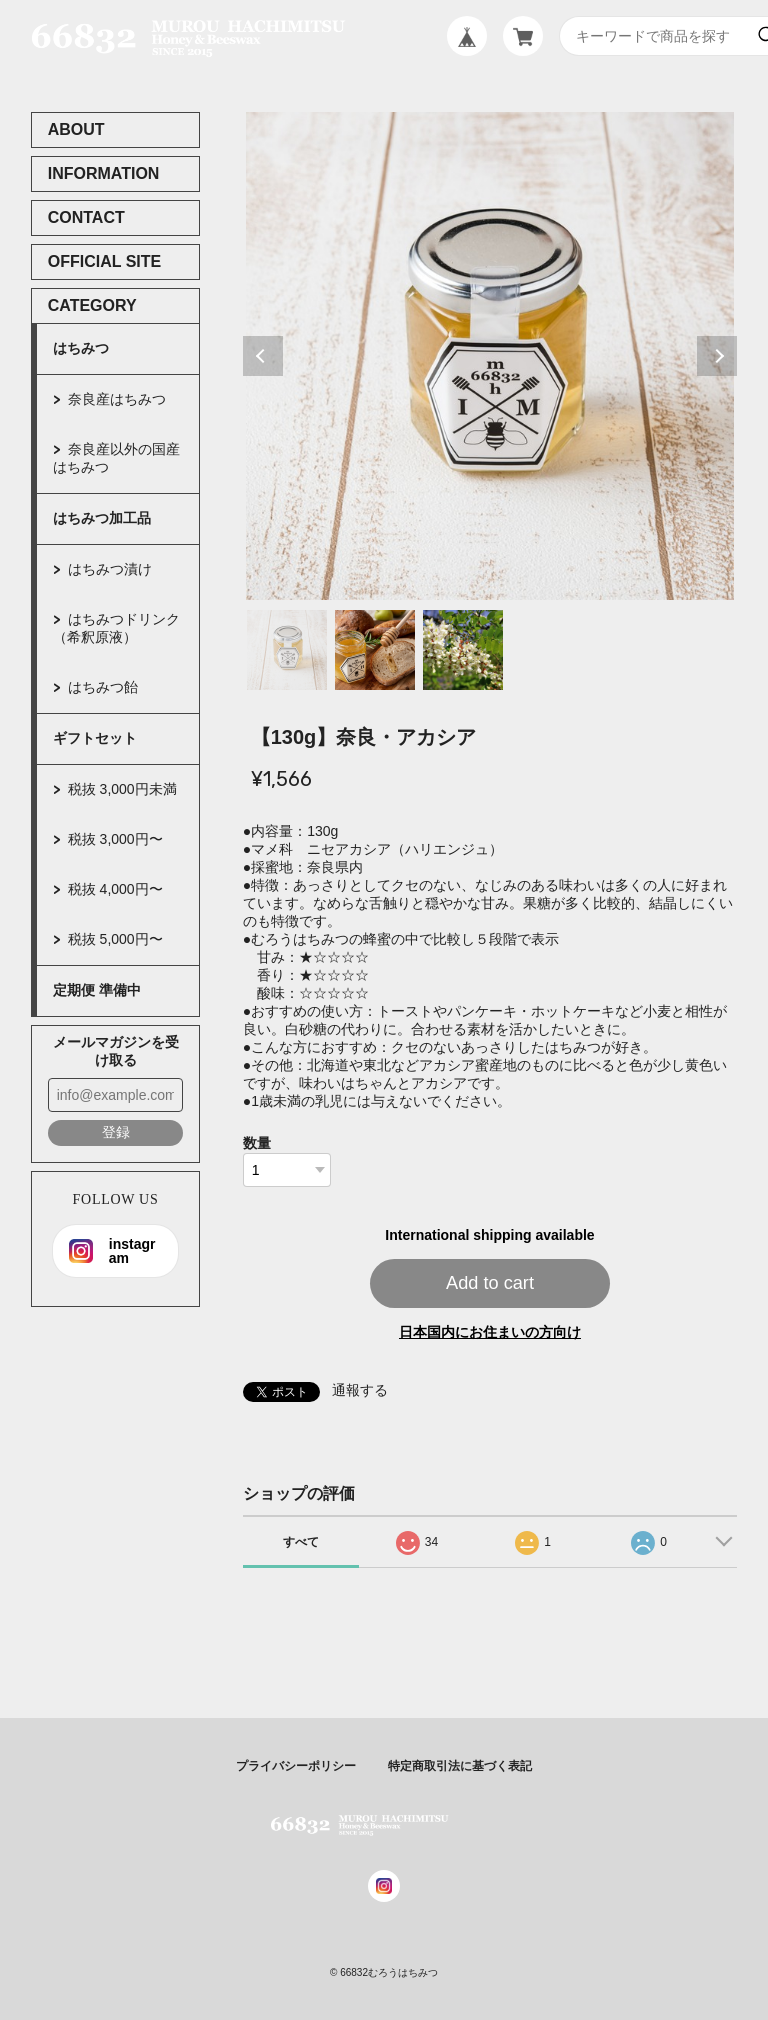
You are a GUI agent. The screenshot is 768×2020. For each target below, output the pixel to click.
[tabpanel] (490, 356)
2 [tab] (375, 650)
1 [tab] (287, 650)
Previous (263, 356)
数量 (257, 1143)
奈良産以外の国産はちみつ (116, 458)
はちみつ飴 (103, 687)
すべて (301, 1542)
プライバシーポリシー (296, 1766)
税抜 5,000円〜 (115, 939)
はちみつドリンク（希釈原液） (116, 628)
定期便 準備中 (97, 990)
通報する (360, 1390)
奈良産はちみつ (117, 399)
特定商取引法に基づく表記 (460, 1766)
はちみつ (81, 348)
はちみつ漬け (110, 569)
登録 (116, 1132)
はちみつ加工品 (102, 518)
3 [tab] (463, 650)
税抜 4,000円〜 (115, 889)
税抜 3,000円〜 (115, 839)
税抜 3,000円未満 (122, 789)
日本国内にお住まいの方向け (490, 1332)
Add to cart (490, 1283)
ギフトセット (95, 738)
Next (717, 356)
